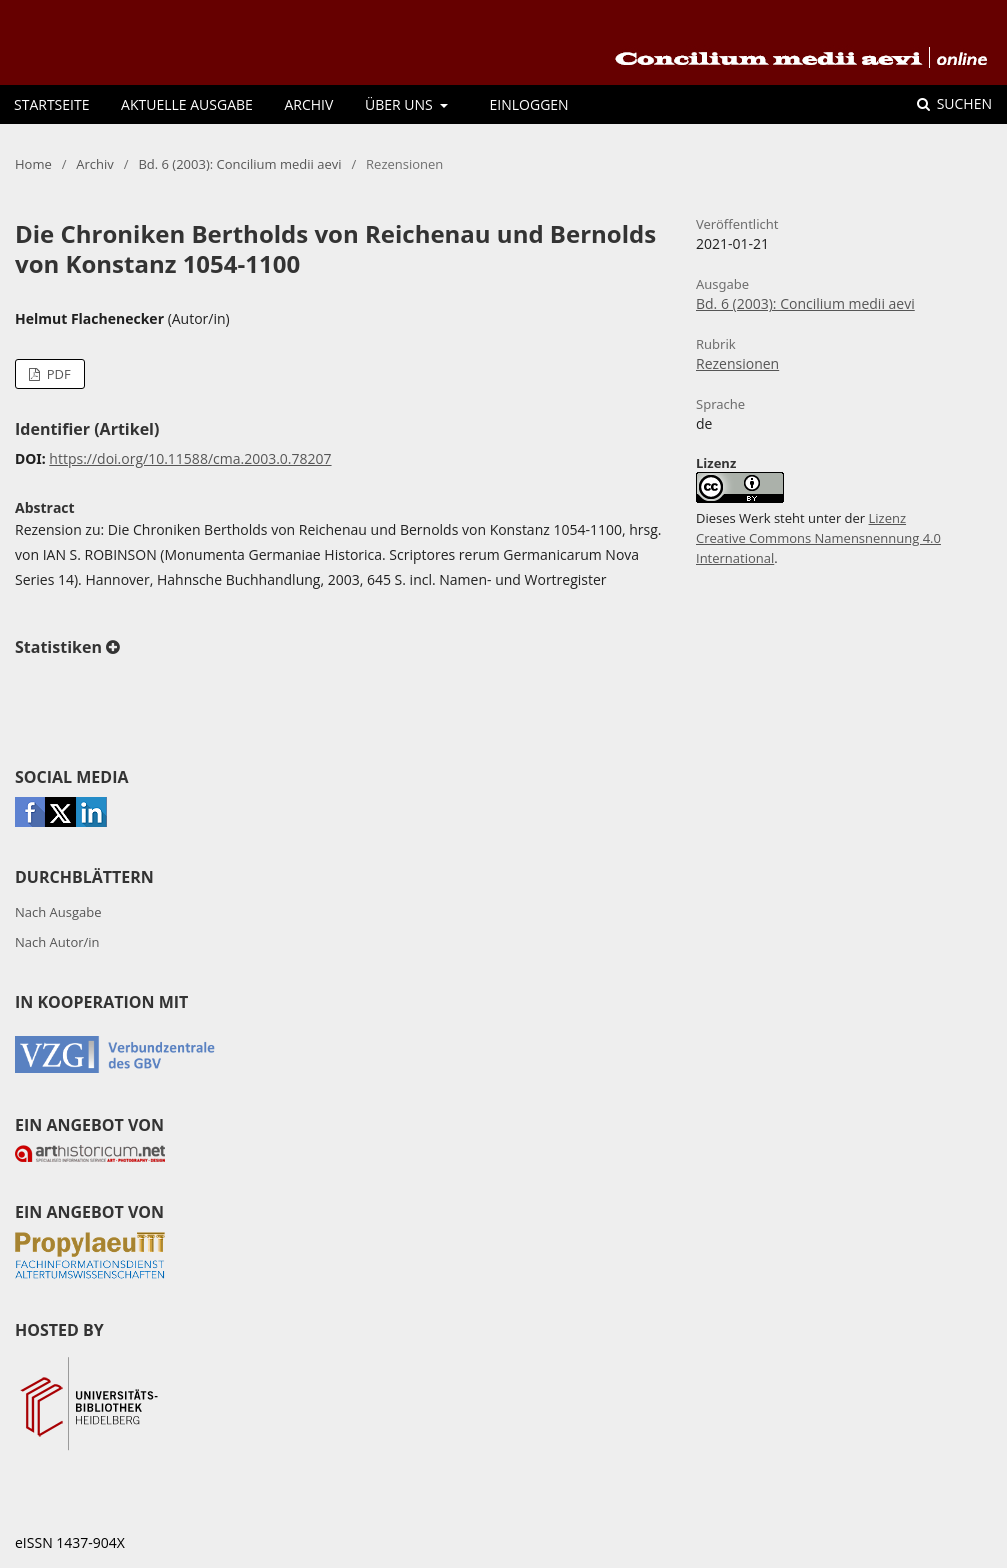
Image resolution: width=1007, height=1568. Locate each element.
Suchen (962, 103)
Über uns (400, 104)
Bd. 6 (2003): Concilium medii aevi (239, 164)
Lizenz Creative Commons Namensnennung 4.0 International (818, 538)
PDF (56, 374)
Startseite (51, 104)
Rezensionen (737, 363)
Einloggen (529, 104)
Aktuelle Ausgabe (187, 104)
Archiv (308, 104)
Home (33, 164)
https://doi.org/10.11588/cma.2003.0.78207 (190, 458)
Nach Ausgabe (58, 912)
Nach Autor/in (57, 942)
